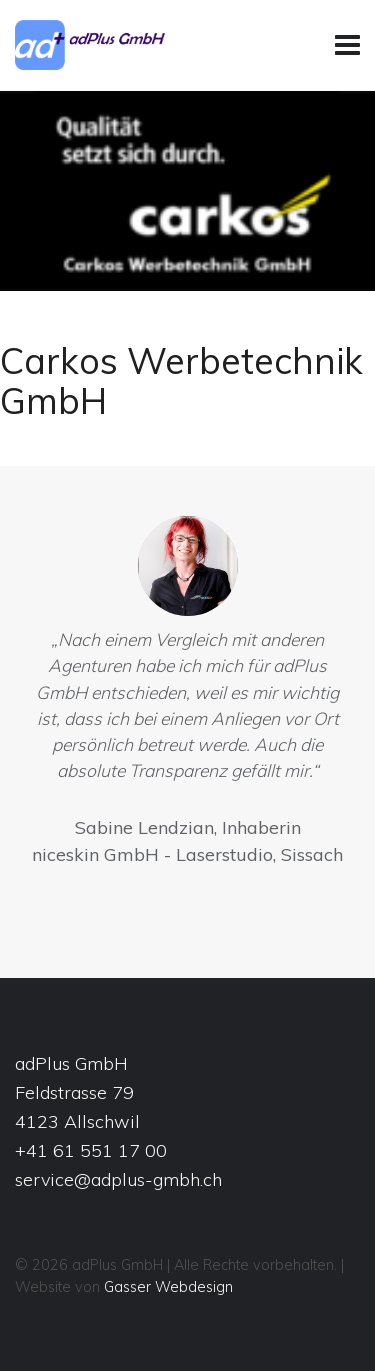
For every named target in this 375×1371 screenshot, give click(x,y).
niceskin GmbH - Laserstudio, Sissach (187, 854)
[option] (187, 696)
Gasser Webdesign (168, 1287)
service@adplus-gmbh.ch (118, 1179)
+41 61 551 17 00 (91, 1150)
